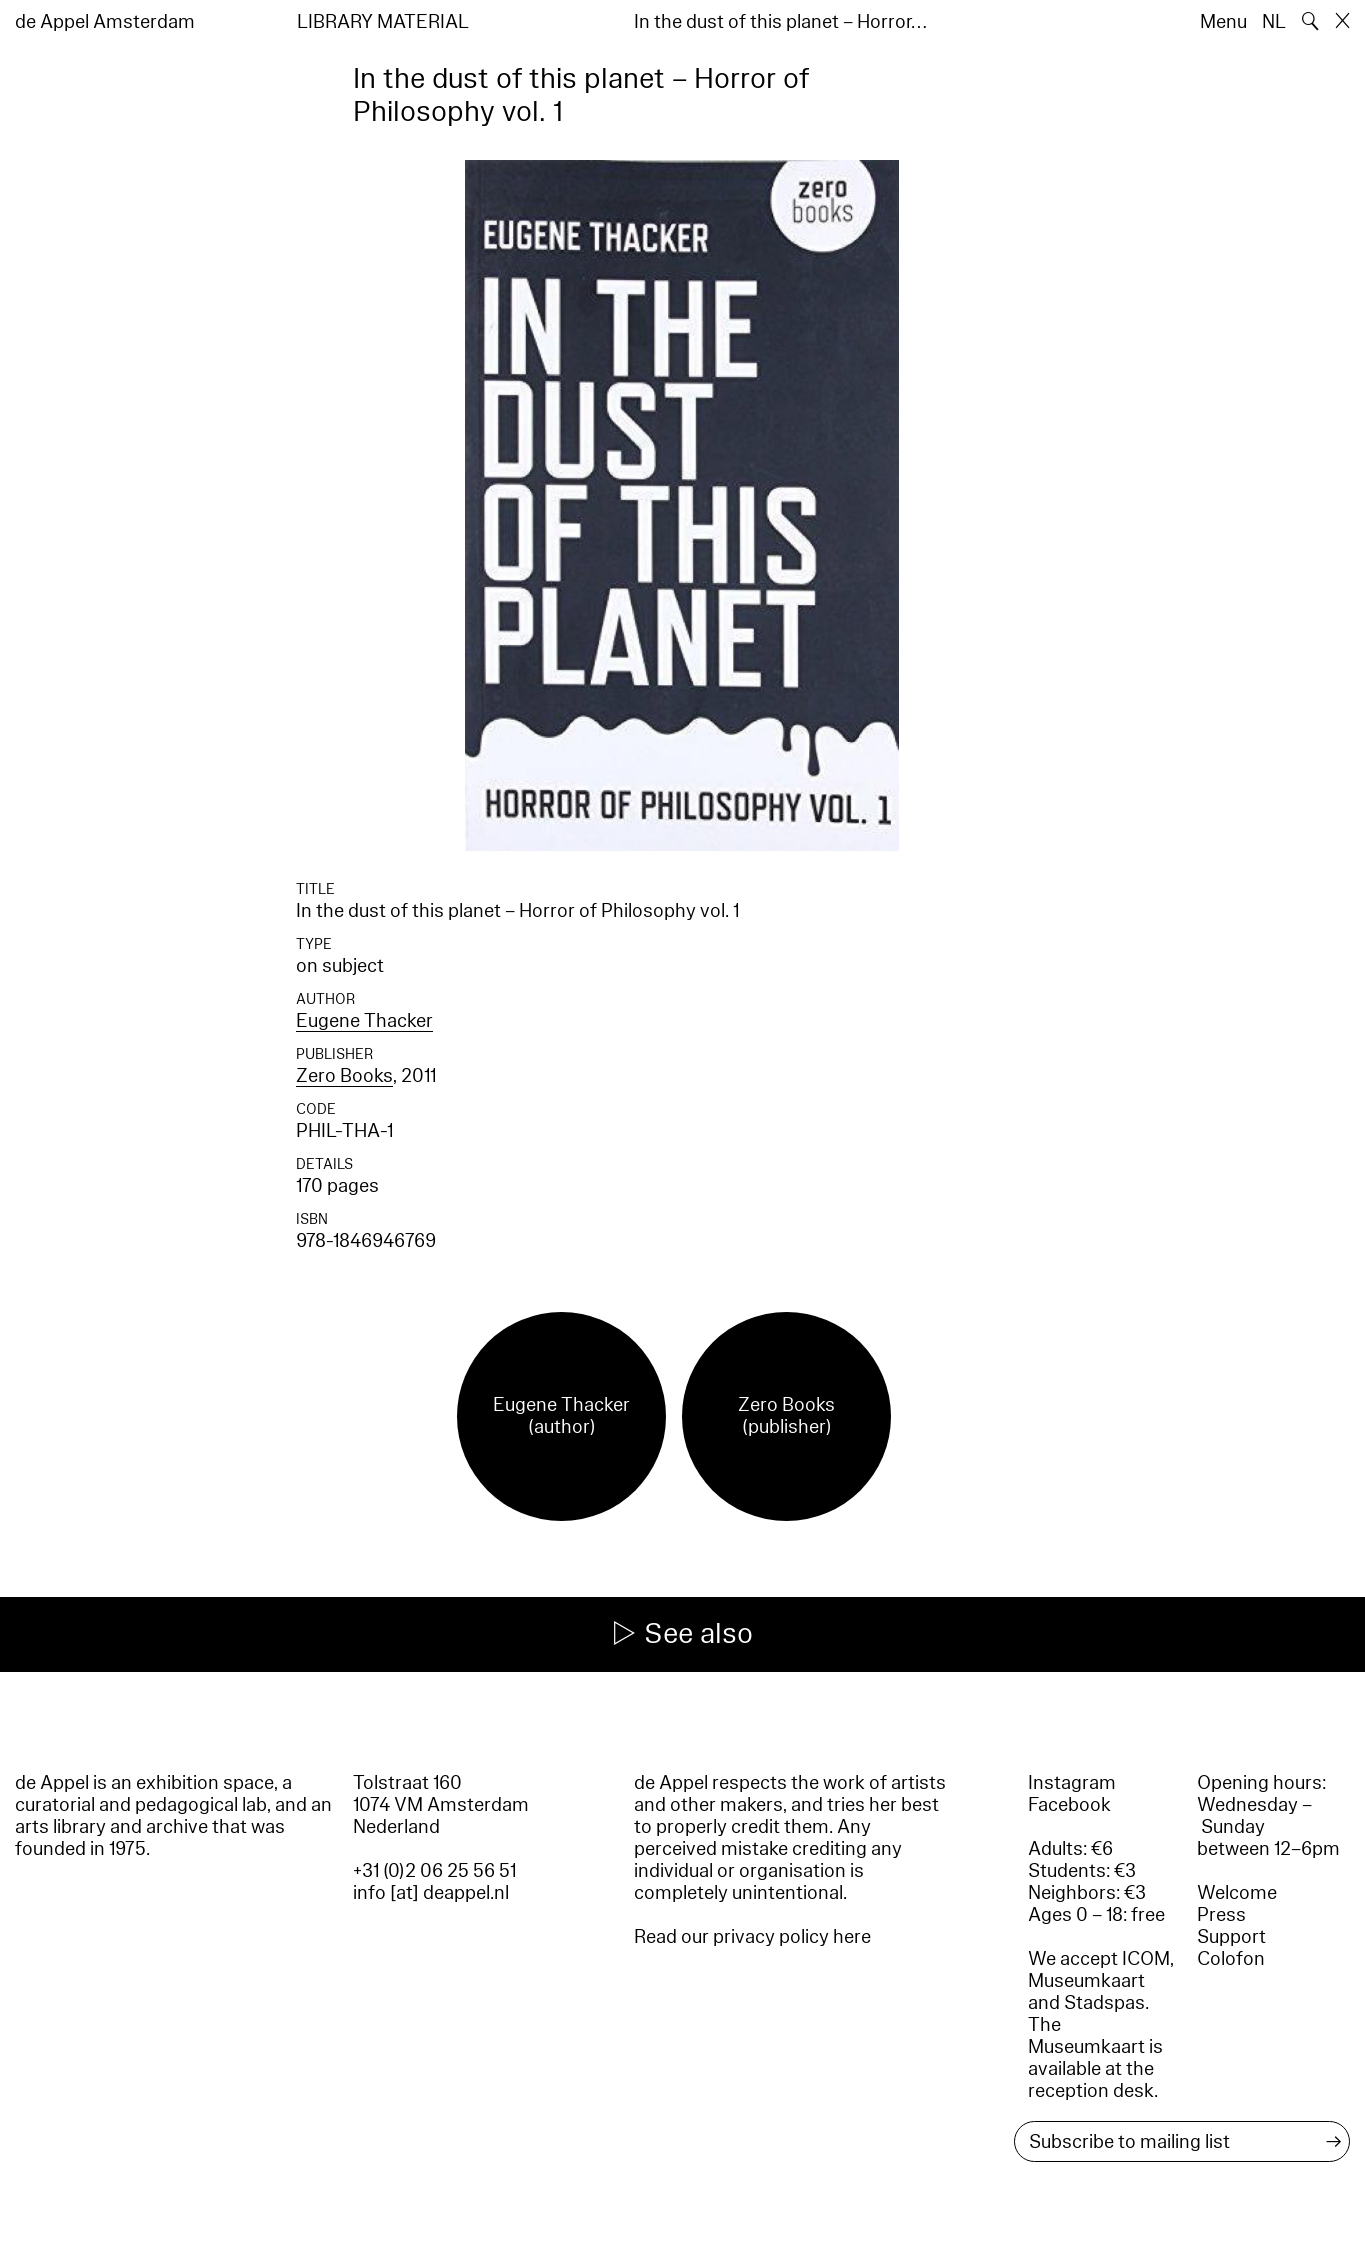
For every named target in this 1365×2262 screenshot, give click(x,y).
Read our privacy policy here (752, 1937)
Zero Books (344, 1076)
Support (1231, 1937)
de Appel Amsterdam (105, 22)
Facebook (1069, 1805)
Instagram (1072, 1783)
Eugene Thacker (364, 1021)
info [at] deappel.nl (431, 1893)
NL (1274, 22)
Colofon (1231, 1959)
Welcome (1237, 1893)
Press (1221, 1915)
